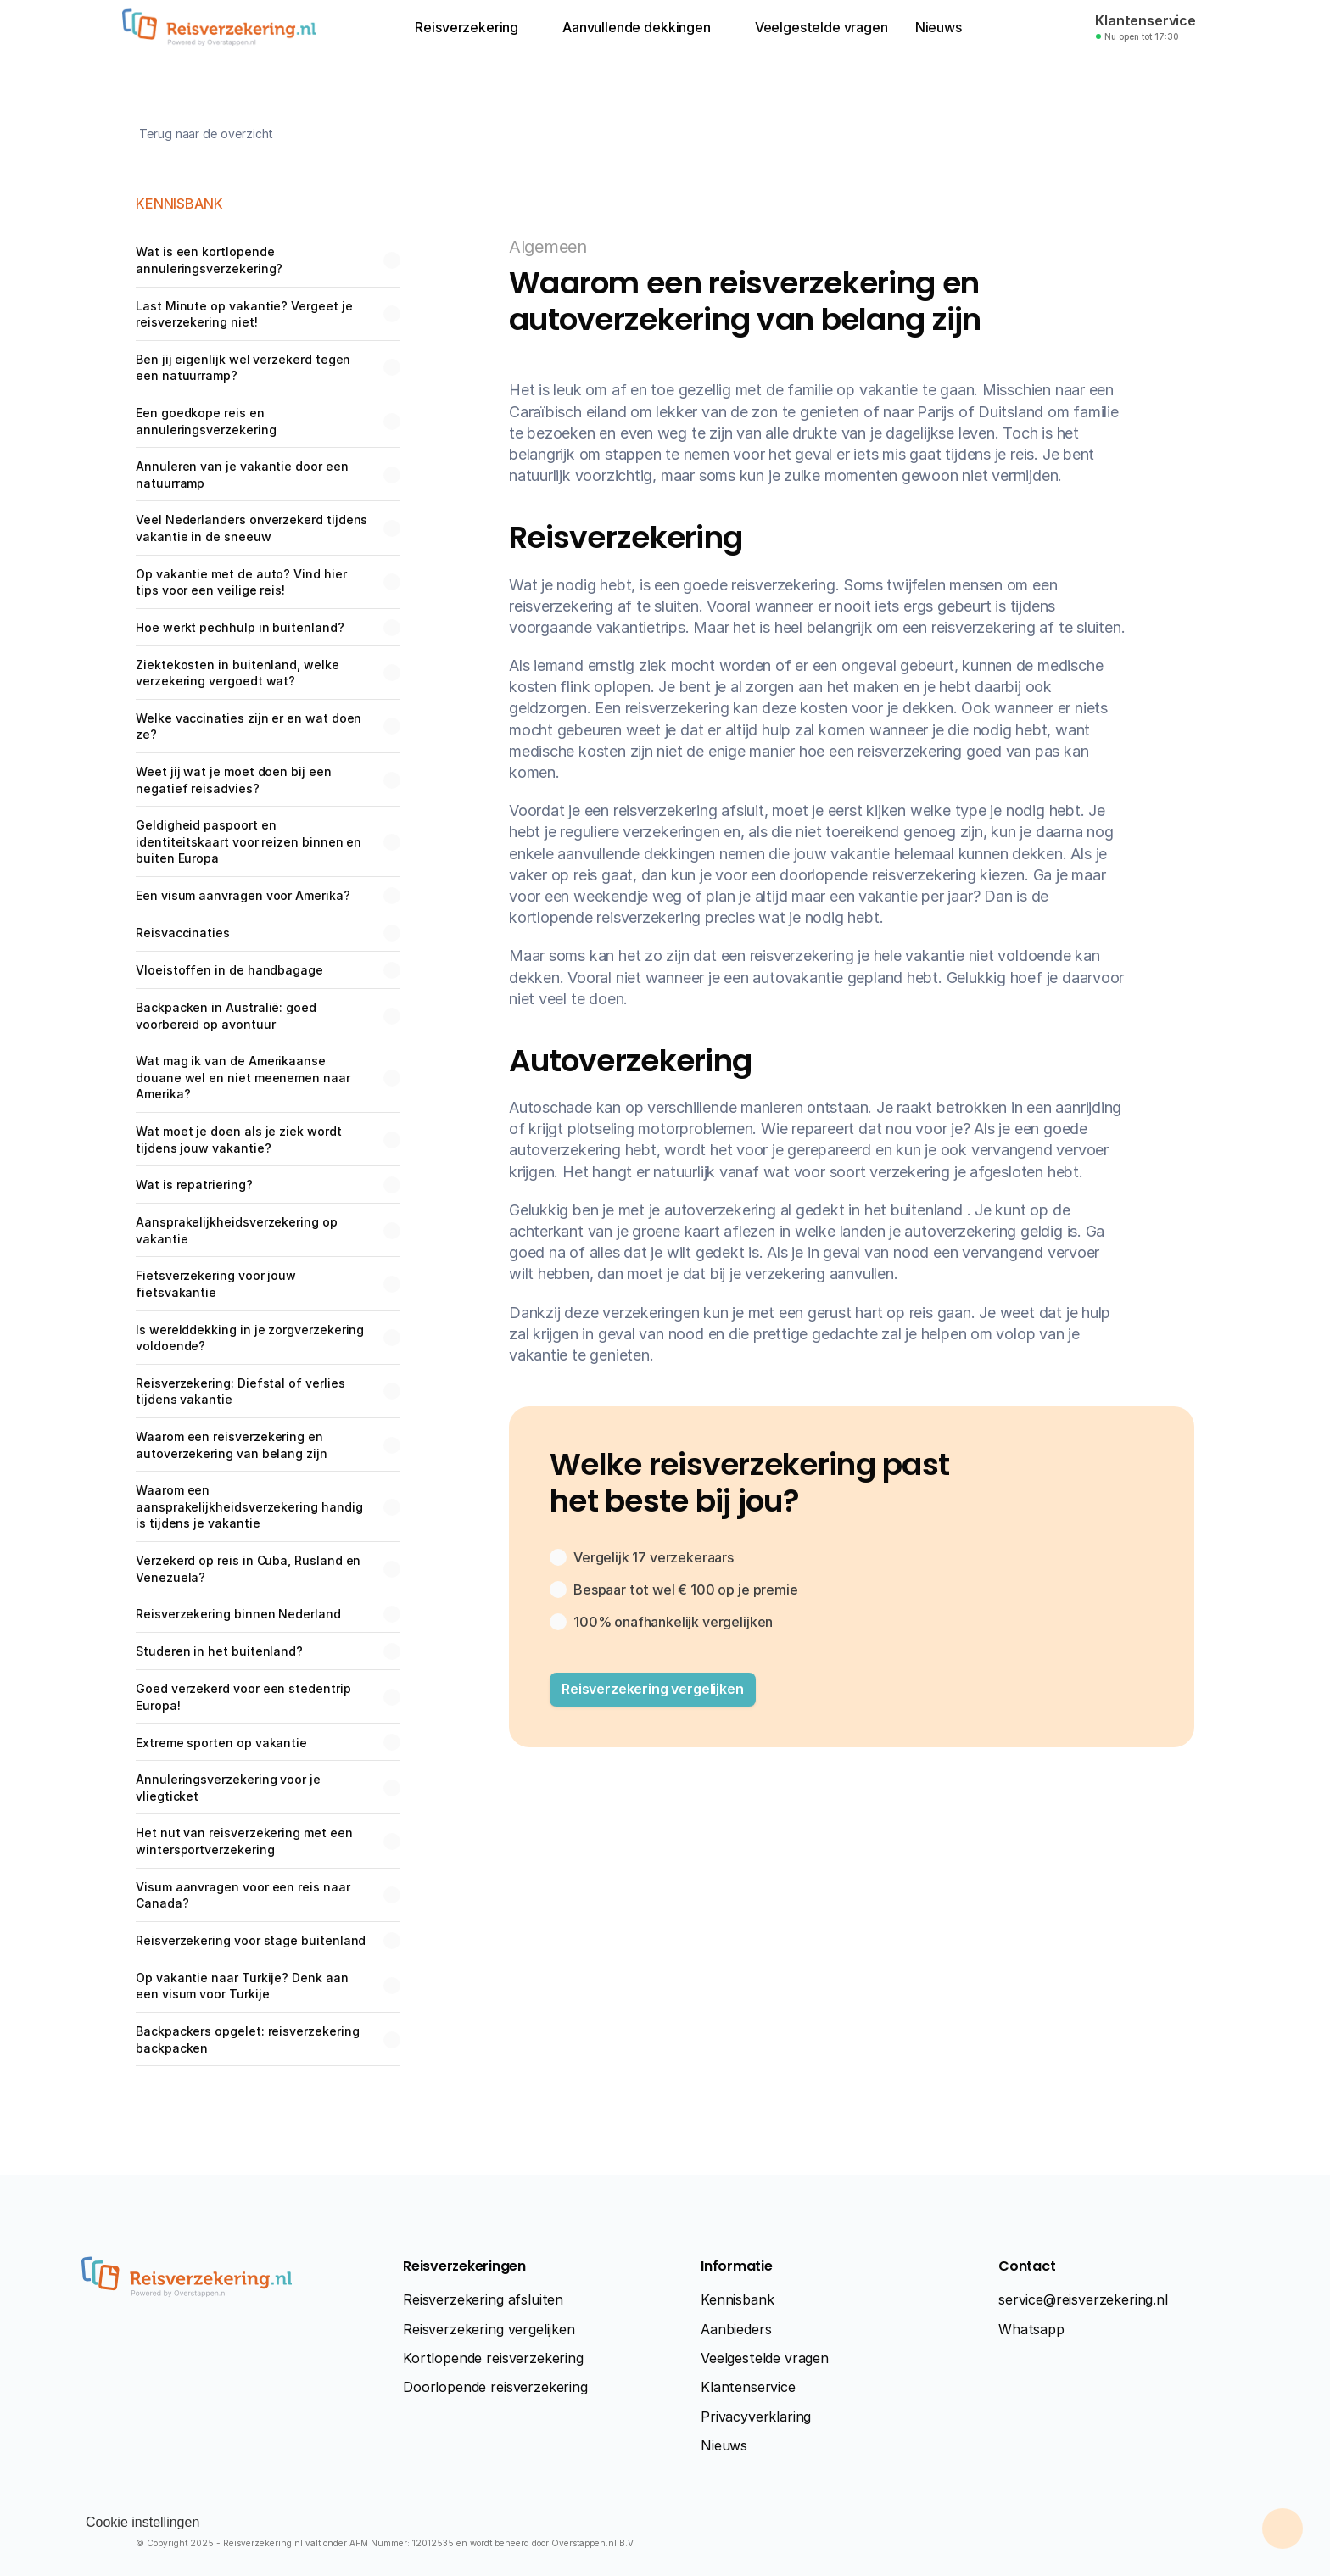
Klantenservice (748, 2386)
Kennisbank (737, 2299)
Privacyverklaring (756, 2416)
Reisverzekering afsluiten (483, 2299)
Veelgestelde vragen (765, 2358)
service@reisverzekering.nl (1083, 2299)
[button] (653, 1690)
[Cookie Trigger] (142, 2522)
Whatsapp (1031, 2329)
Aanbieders (736, 2329)
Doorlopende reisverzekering (495, 2386)
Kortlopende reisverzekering (493, 2358)
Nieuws (724, 2445)
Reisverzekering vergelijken (489, 2329)
